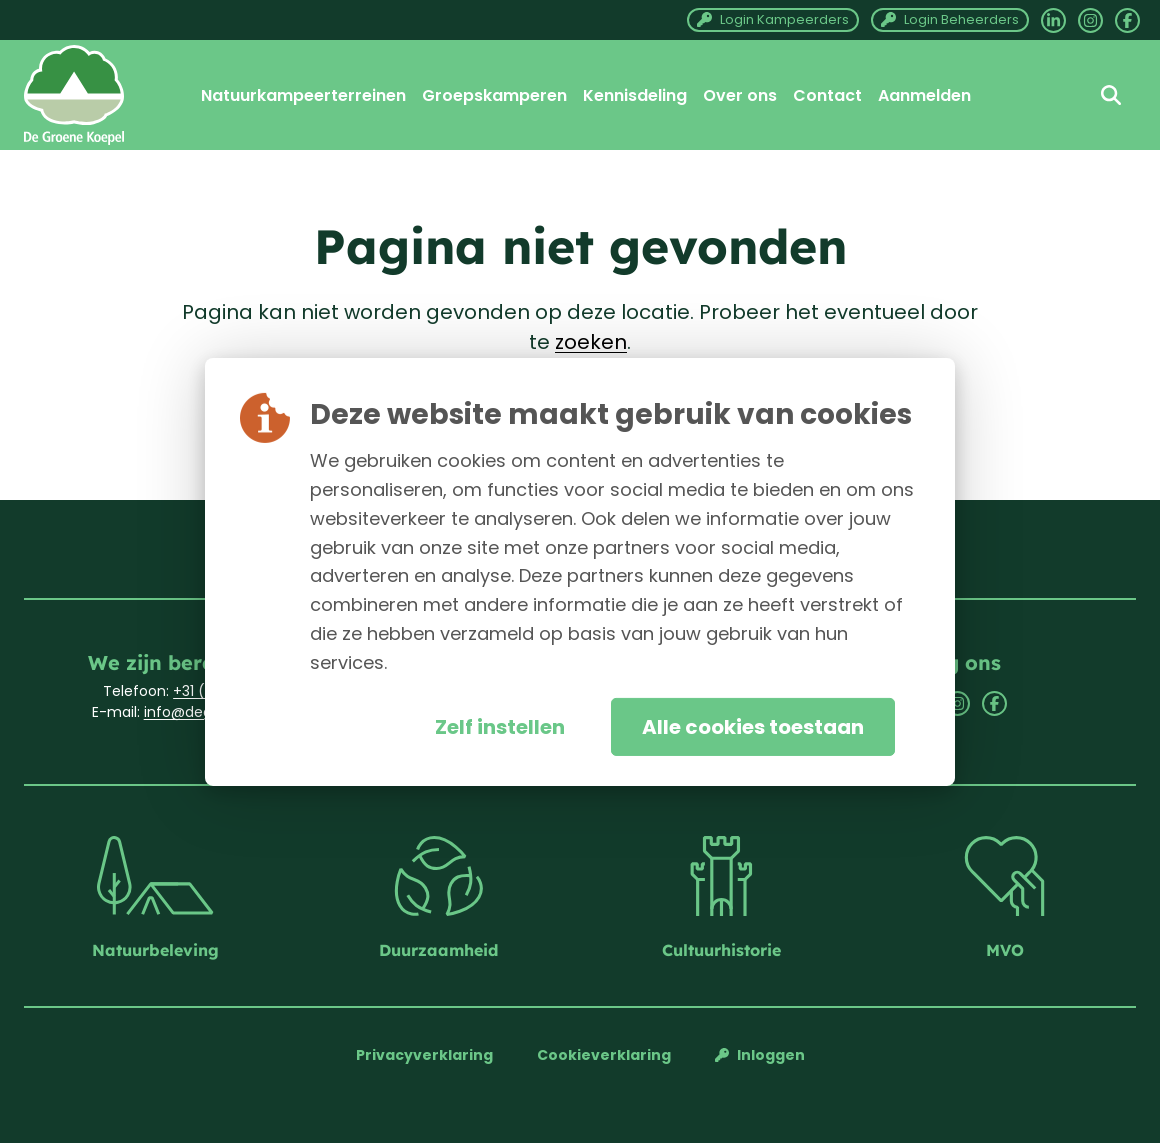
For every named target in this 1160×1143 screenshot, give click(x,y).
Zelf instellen (500, 727)
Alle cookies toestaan (753, 727)
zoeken (591, 342)
